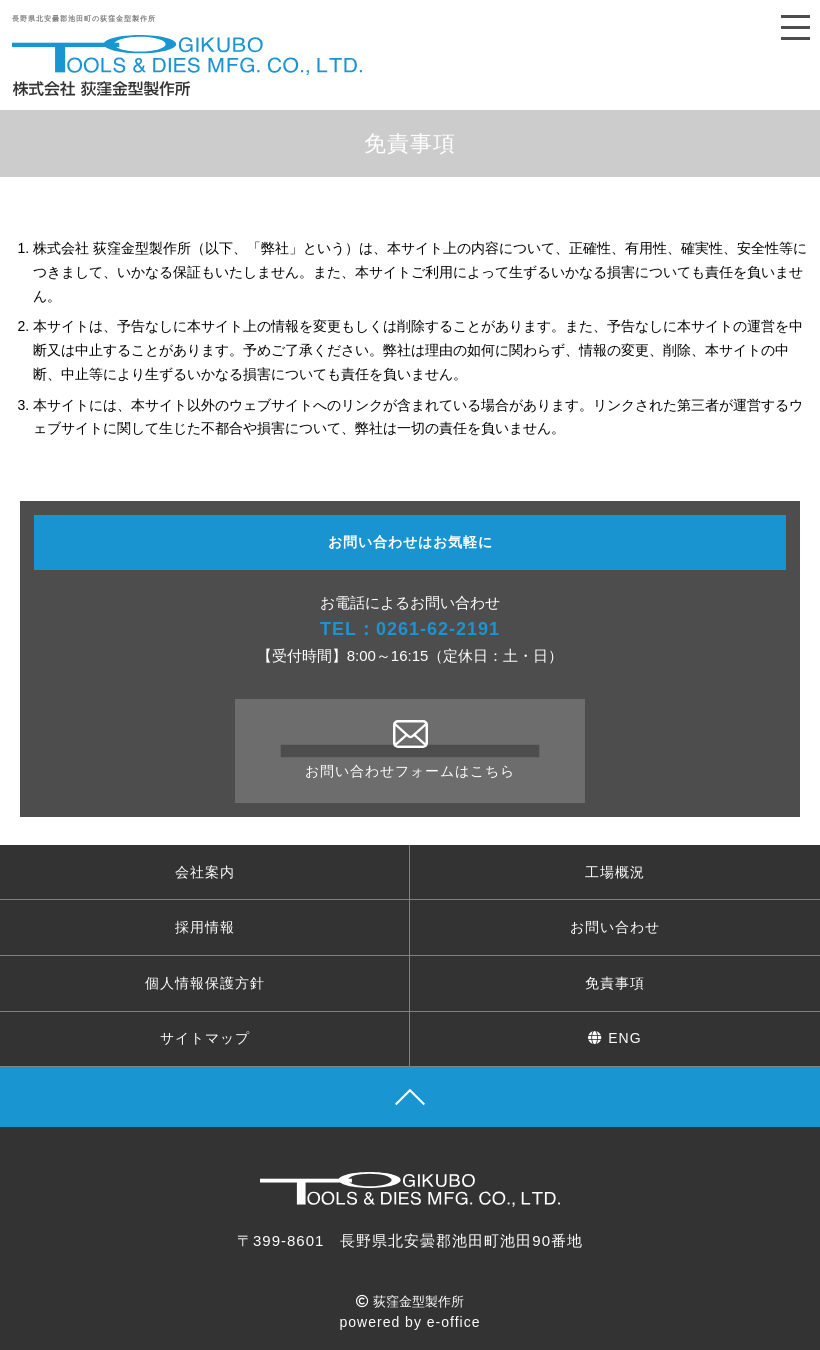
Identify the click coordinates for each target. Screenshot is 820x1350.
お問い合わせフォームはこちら (410, 749)
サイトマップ (205, 1038)
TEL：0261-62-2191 (410, 629)
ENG (614, 1038)
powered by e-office (410, 1322)
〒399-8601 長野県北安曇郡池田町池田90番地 (410, 1240)
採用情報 (205, 927)
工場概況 (615, 872)
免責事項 (615, 983)
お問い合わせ (615, 927)
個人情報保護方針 (205, 983)
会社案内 (205, 872)
